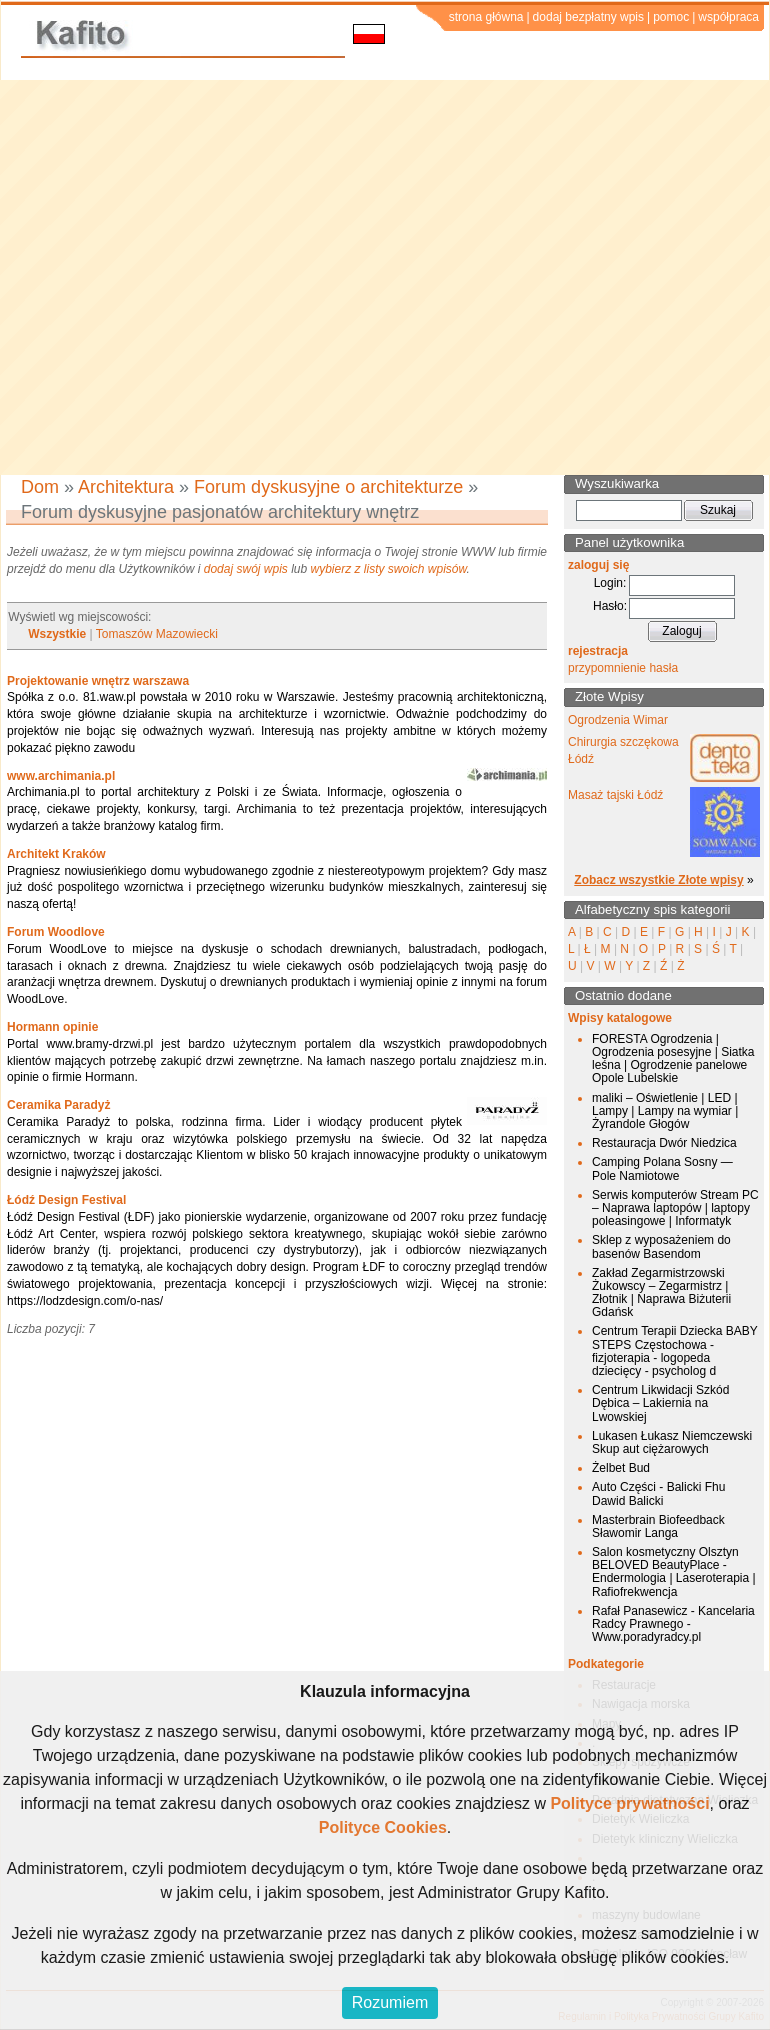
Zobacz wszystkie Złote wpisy (658, 880)
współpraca (728, 17)
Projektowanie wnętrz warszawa (98, 681)
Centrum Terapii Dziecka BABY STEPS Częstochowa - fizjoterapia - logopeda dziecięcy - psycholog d (675, 1351)
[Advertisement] (187, 277)
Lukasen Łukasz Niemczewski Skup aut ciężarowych (672, 1442)
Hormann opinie (52, 1027)
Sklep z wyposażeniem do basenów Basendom (661, 1246)
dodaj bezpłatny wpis (588, 17)
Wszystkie (57, 634)
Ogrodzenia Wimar (618, 720)
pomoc (671, 17)
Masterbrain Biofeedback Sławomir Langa (658, 1526)
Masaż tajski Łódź (615, 795)
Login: (610, 583)
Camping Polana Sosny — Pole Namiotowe (662, 1168)
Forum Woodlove (56, 932)
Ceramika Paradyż (58, 1105)
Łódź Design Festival (66, 1200)
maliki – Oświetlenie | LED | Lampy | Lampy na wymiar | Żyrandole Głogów (665, 1111)
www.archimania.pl (61, 776)
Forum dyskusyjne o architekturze (328, 487)
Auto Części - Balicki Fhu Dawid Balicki (658, 1493)
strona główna (486, 17)
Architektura (126, 487)
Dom (40, 487)
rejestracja (598, 651)
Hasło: (610, 606)
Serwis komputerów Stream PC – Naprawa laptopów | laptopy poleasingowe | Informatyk (675, 1208)
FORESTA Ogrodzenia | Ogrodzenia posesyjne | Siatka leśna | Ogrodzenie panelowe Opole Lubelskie (673, 1059)
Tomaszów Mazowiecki (157, 634)
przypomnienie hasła (623, 668)
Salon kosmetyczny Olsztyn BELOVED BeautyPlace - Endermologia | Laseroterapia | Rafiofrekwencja (674, 1572)
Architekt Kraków (56, 854)
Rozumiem (390, 2002)
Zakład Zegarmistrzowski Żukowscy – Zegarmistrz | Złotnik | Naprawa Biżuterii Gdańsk (661, 1293)
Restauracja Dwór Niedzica (664, 1143)
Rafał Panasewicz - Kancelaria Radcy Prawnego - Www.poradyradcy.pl (673, 1624)
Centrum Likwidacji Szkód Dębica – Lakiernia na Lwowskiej (660, 1403)
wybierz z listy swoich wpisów (389, 569)
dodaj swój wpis (246, 569)
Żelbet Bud (621, 1468)
